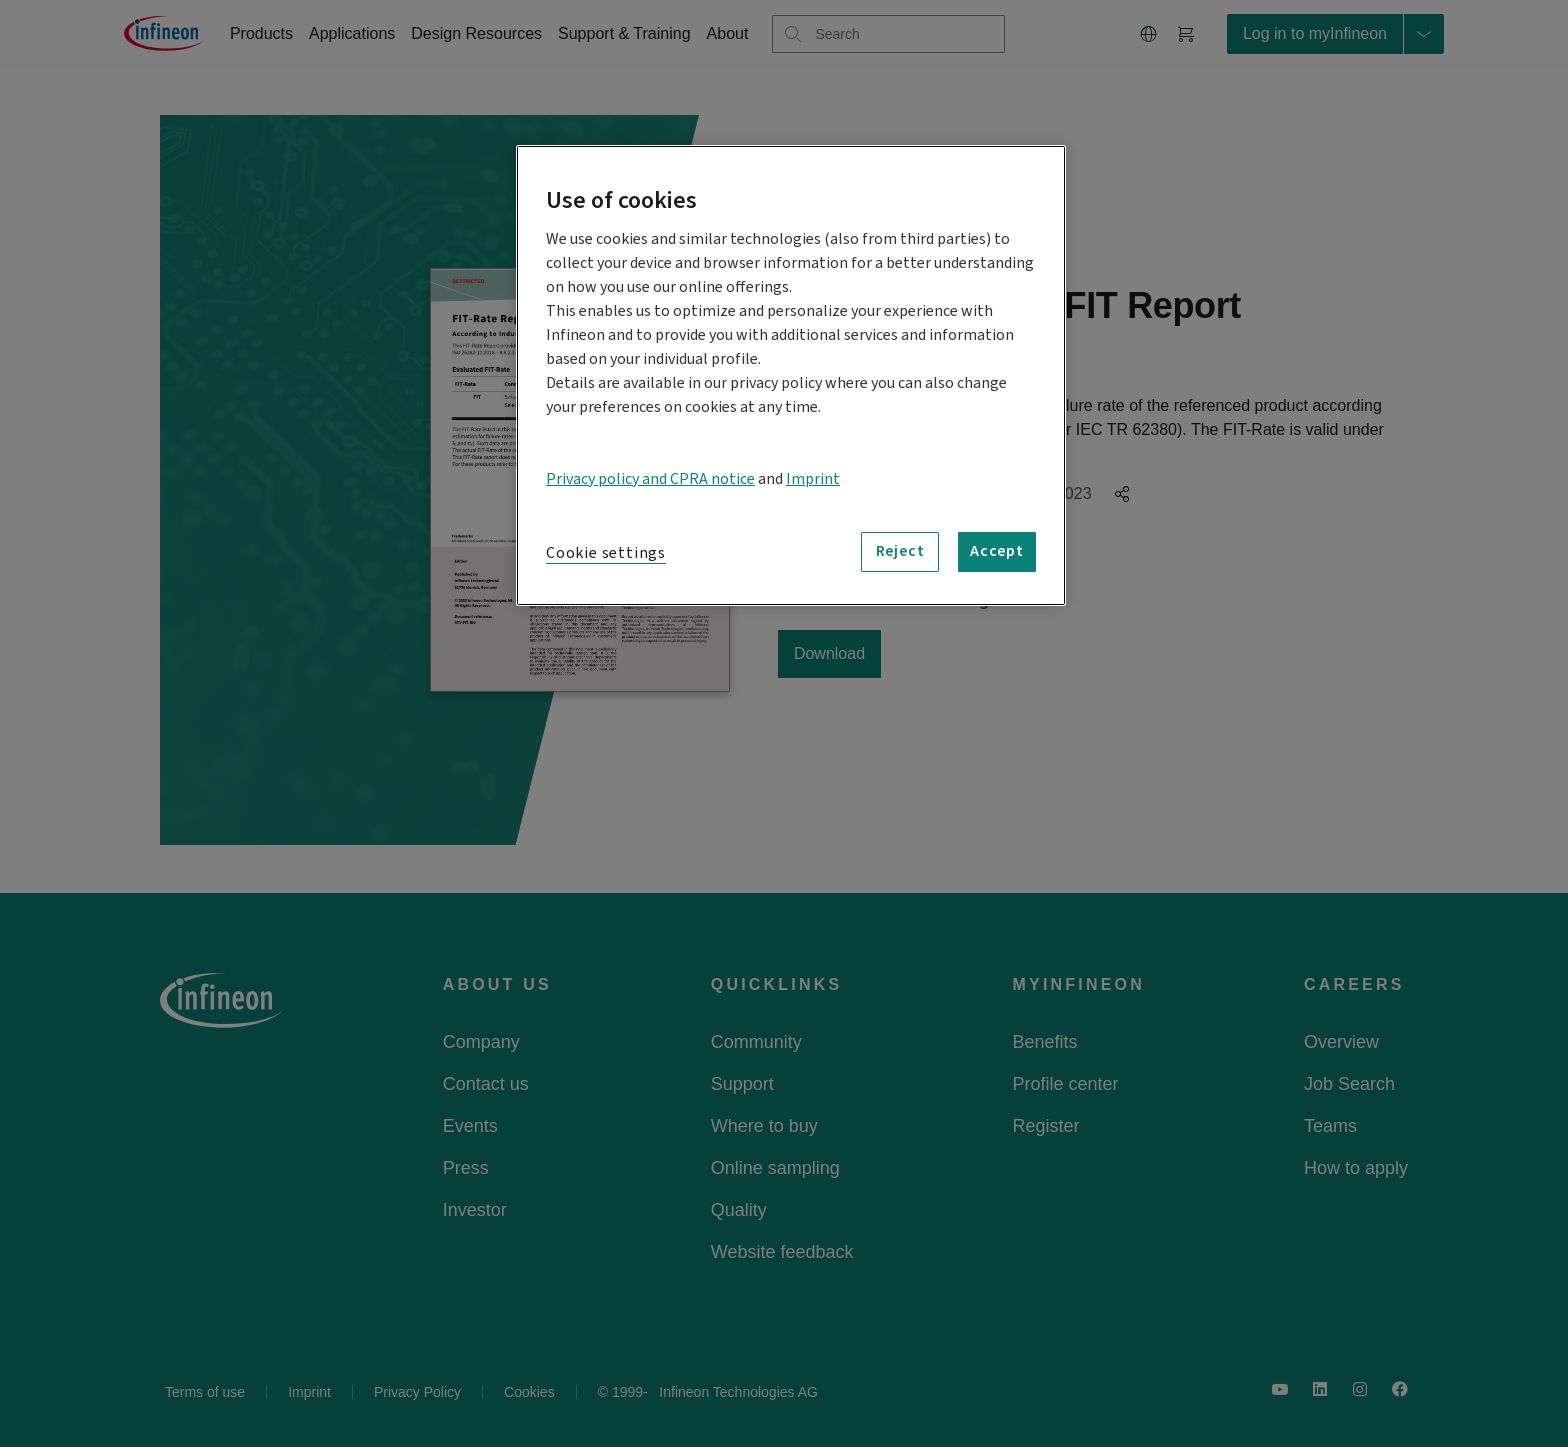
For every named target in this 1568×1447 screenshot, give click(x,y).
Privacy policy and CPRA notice (650, 479)
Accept (997, 551)
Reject (900, 551)
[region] (791, 375)
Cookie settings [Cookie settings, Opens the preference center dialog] (606, 553)
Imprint (813, 479)
